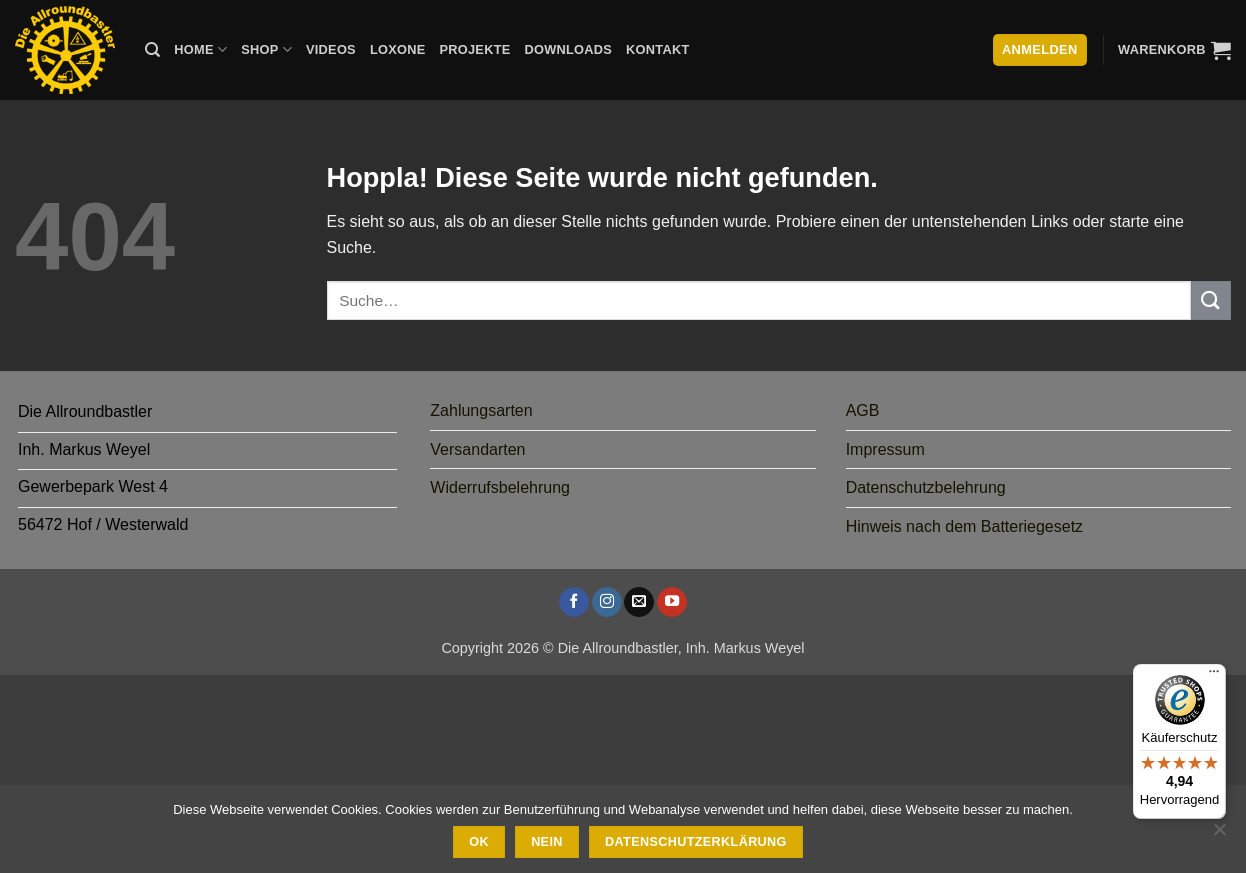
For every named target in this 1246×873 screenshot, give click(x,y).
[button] (1174, 50)
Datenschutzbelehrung (926, 487)
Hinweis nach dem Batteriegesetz (964, 526)
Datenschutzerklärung (696, 842)
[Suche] (152, 50)
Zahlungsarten (481, 410)
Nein (547, 842)
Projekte (474, 49)
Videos (331, 49)
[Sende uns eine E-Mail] (639, 602)
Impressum (885, 449)
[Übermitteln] (1211, 300)
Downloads (569, 49)
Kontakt (657, 49)
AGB (863, 410)
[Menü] (1214, 676)
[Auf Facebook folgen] (574, 602)
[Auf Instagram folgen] (607, 602)
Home (200, 49)
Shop (266, 49)
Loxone (398, 49)
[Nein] (1219, 835)
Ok (479, 842)
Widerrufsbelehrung (500, 487)
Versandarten (477, 449)
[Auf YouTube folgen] (672, 602)
